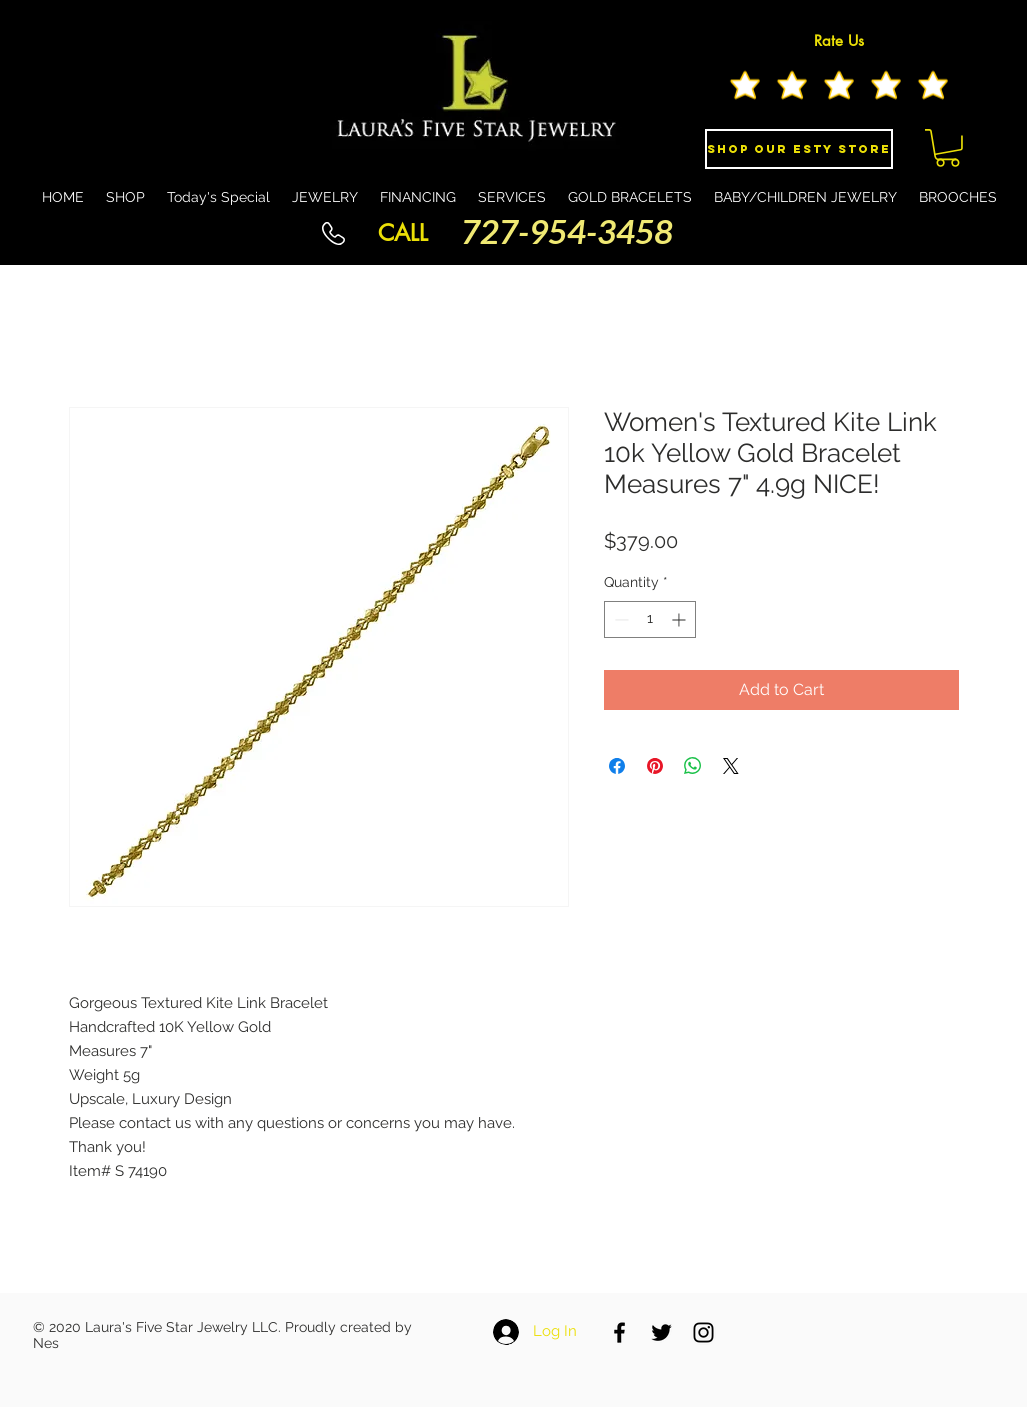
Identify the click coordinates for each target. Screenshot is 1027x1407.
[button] (947, 148)
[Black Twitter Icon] (661, 1332)
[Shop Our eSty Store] (799, 149)
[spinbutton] (650, 619)
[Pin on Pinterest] (655, 766)
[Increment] (680, 619)
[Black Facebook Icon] (619, 1332)
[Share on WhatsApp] (693, 766)
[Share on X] (731, 766)
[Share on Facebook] (617, 766)
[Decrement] (619, 619)
